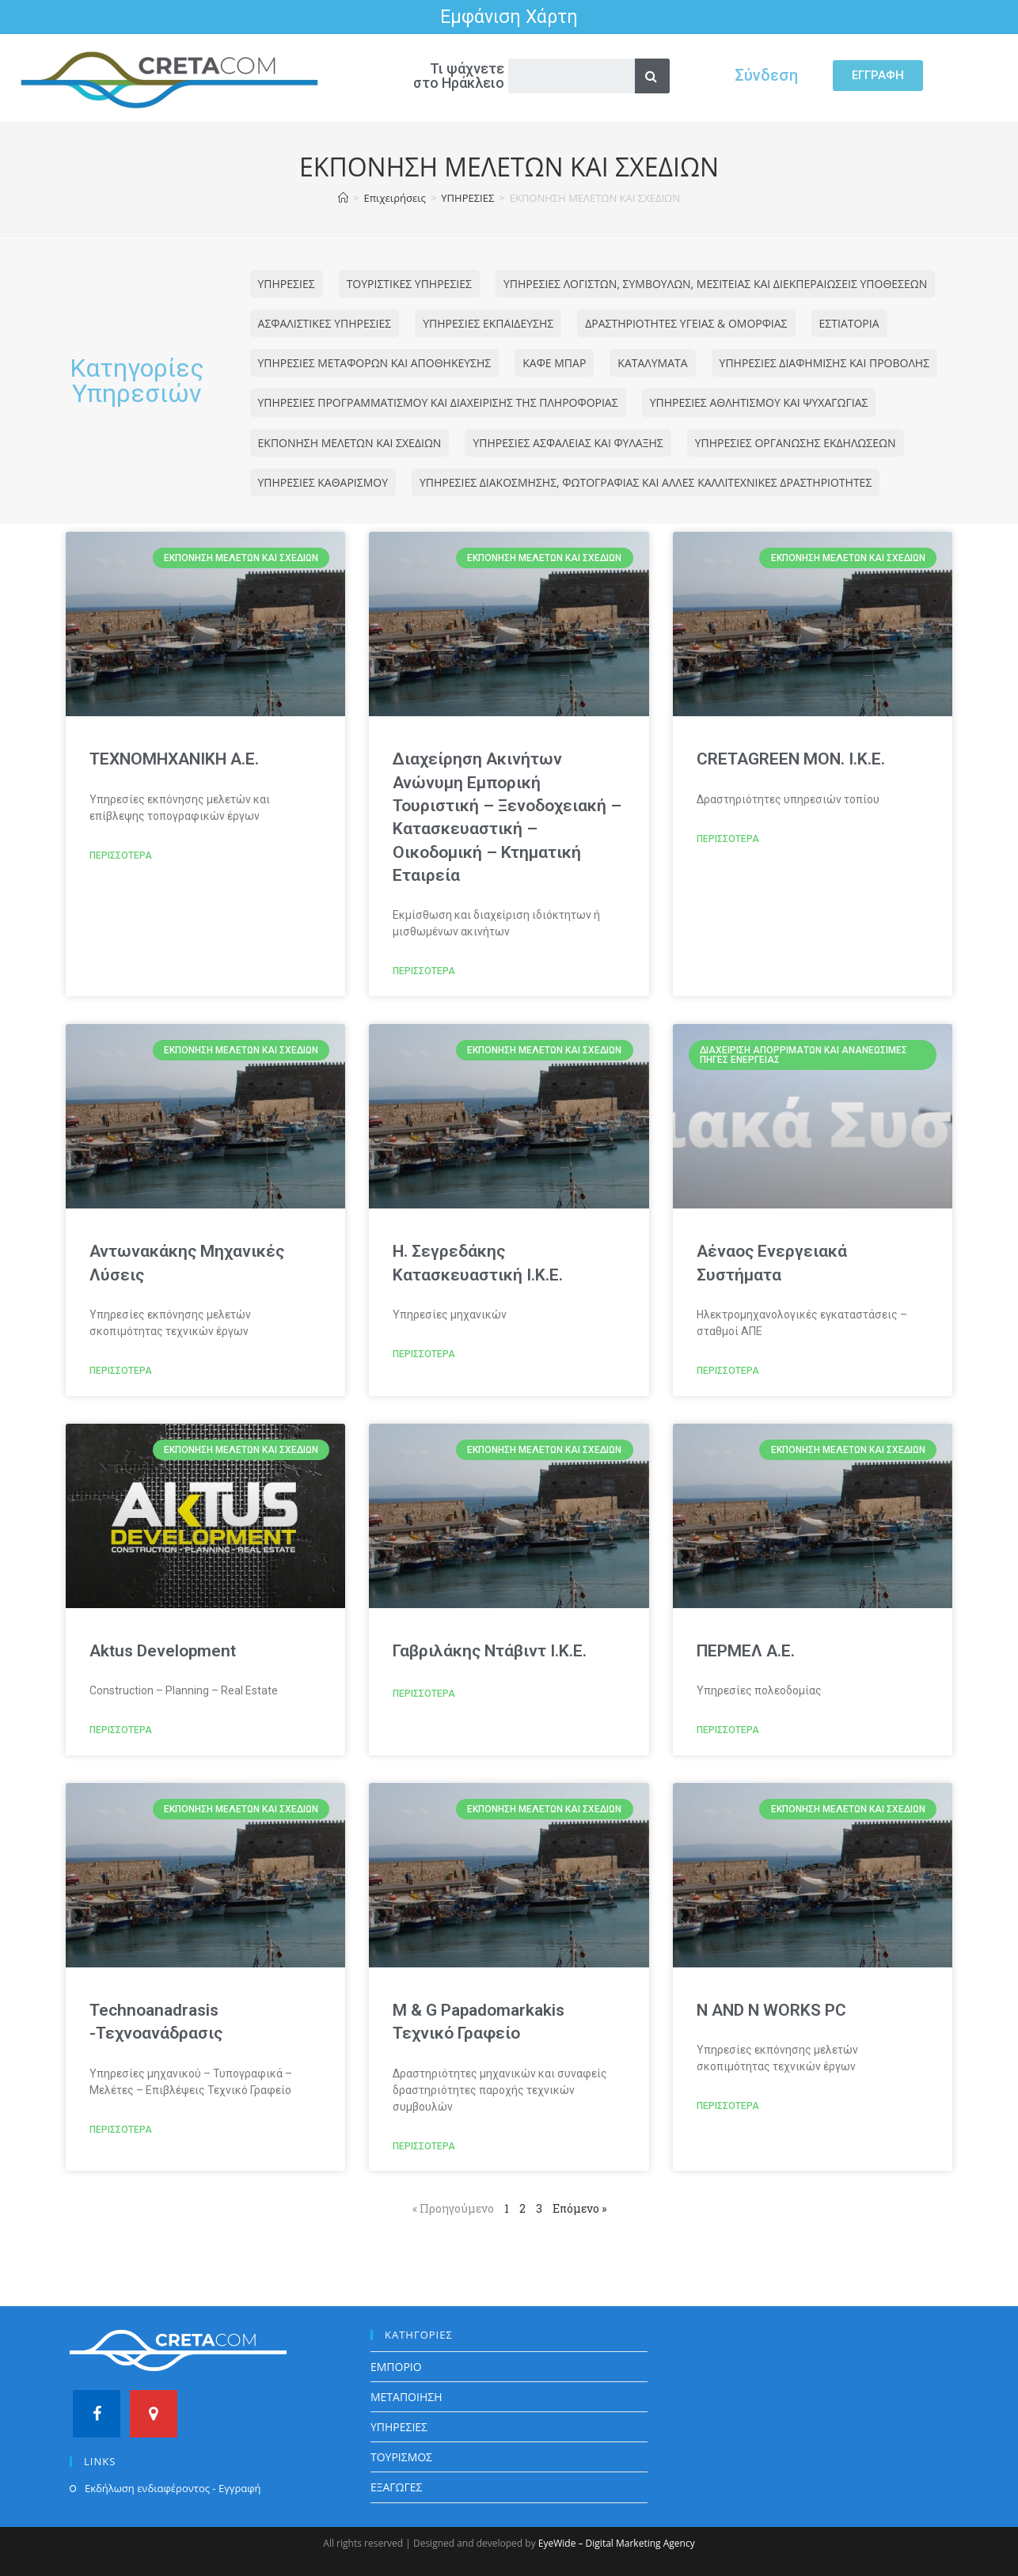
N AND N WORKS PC (771, 2010)
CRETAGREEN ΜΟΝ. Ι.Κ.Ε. (791, 758)
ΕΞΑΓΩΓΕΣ (396, 2486)
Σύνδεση (766, 75)
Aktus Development (162, 1650)
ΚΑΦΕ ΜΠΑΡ (554, 362)
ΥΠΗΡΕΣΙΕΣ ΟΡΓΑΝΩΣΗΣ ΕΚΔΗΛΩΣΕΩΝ (795, 442)
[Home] (343, 198)
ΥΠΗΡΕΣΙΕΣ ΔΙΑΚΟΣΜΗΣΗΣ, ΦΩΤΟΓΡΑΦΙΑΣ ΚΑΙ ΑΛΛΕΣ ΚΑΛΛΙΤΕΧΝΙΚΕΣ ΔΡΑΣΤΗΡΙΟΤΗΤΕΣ (646, 482)
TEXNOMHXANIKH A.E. (174, 758)
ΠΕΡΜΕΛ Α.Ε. (746, 1650)
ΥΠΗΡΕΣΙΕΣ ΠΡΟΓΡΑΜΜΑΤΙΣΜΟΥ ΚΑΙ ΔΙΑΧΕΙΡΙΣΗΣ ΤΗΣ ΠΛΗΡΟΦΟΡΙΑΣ (438, 402)
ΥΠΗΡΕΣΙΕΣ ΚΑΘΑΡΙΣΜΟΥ (323, 482)
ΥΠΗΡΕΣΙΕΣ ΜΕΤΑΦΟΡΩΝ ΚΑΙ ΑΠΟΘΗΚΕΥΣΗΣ (375, 362)
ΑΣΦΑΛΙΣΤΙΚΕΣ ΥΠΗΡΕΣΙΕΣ (325, 323)
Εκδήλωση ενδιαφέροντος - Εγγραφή (172, 2488)
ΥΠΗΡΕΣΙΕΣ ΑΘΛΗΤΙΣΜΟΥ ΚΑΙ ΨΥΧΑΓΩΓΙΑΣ (759, 402)
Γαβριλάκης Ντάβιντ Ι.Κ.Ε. (490, 1650)
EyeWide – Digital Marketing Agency (616, 2543)
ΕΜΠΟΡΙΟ (396, 2366)
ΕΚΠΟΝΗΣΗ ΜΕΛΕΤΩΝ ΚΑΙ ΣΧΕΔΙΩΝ (350, 442)
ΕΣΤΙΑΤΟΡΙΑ (849, 323)
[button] (878, 75)
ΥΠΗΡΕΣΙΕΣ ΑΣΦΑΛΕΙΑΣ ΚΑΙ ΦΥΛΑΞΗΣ (568, 442)
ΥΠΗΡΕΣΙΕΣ (286, 283)
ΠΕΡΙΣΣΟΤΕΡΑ (120, 855)
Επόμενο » (579, 2208)
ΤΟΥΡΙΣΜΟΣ (401, 2456)
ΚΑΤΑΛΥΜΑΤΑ (652, 362)
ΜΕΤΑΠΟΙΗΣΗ (406, 2396)
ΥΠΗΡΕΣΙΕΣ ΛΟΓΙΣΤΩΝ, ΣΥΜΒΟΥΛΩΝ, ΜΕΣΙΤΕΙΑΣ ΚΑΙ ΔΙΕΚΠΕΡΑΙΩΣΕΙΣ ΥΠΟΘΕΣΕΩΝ (715, 283)
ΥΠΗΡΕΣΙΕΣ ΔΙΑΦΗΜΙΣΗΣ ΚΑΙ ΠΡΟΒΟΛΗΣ (825, 362)
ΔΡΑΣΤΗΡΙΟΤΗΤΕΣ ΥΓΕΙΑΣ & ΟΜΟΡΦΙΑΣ (686, 323)
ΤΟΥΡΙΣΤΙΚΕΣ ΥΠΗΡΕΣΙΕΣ (409, 283)
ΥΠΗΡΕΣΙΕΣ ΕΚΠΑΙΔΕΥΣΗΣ (488, 323)
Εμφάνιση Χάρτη (509, 17)
